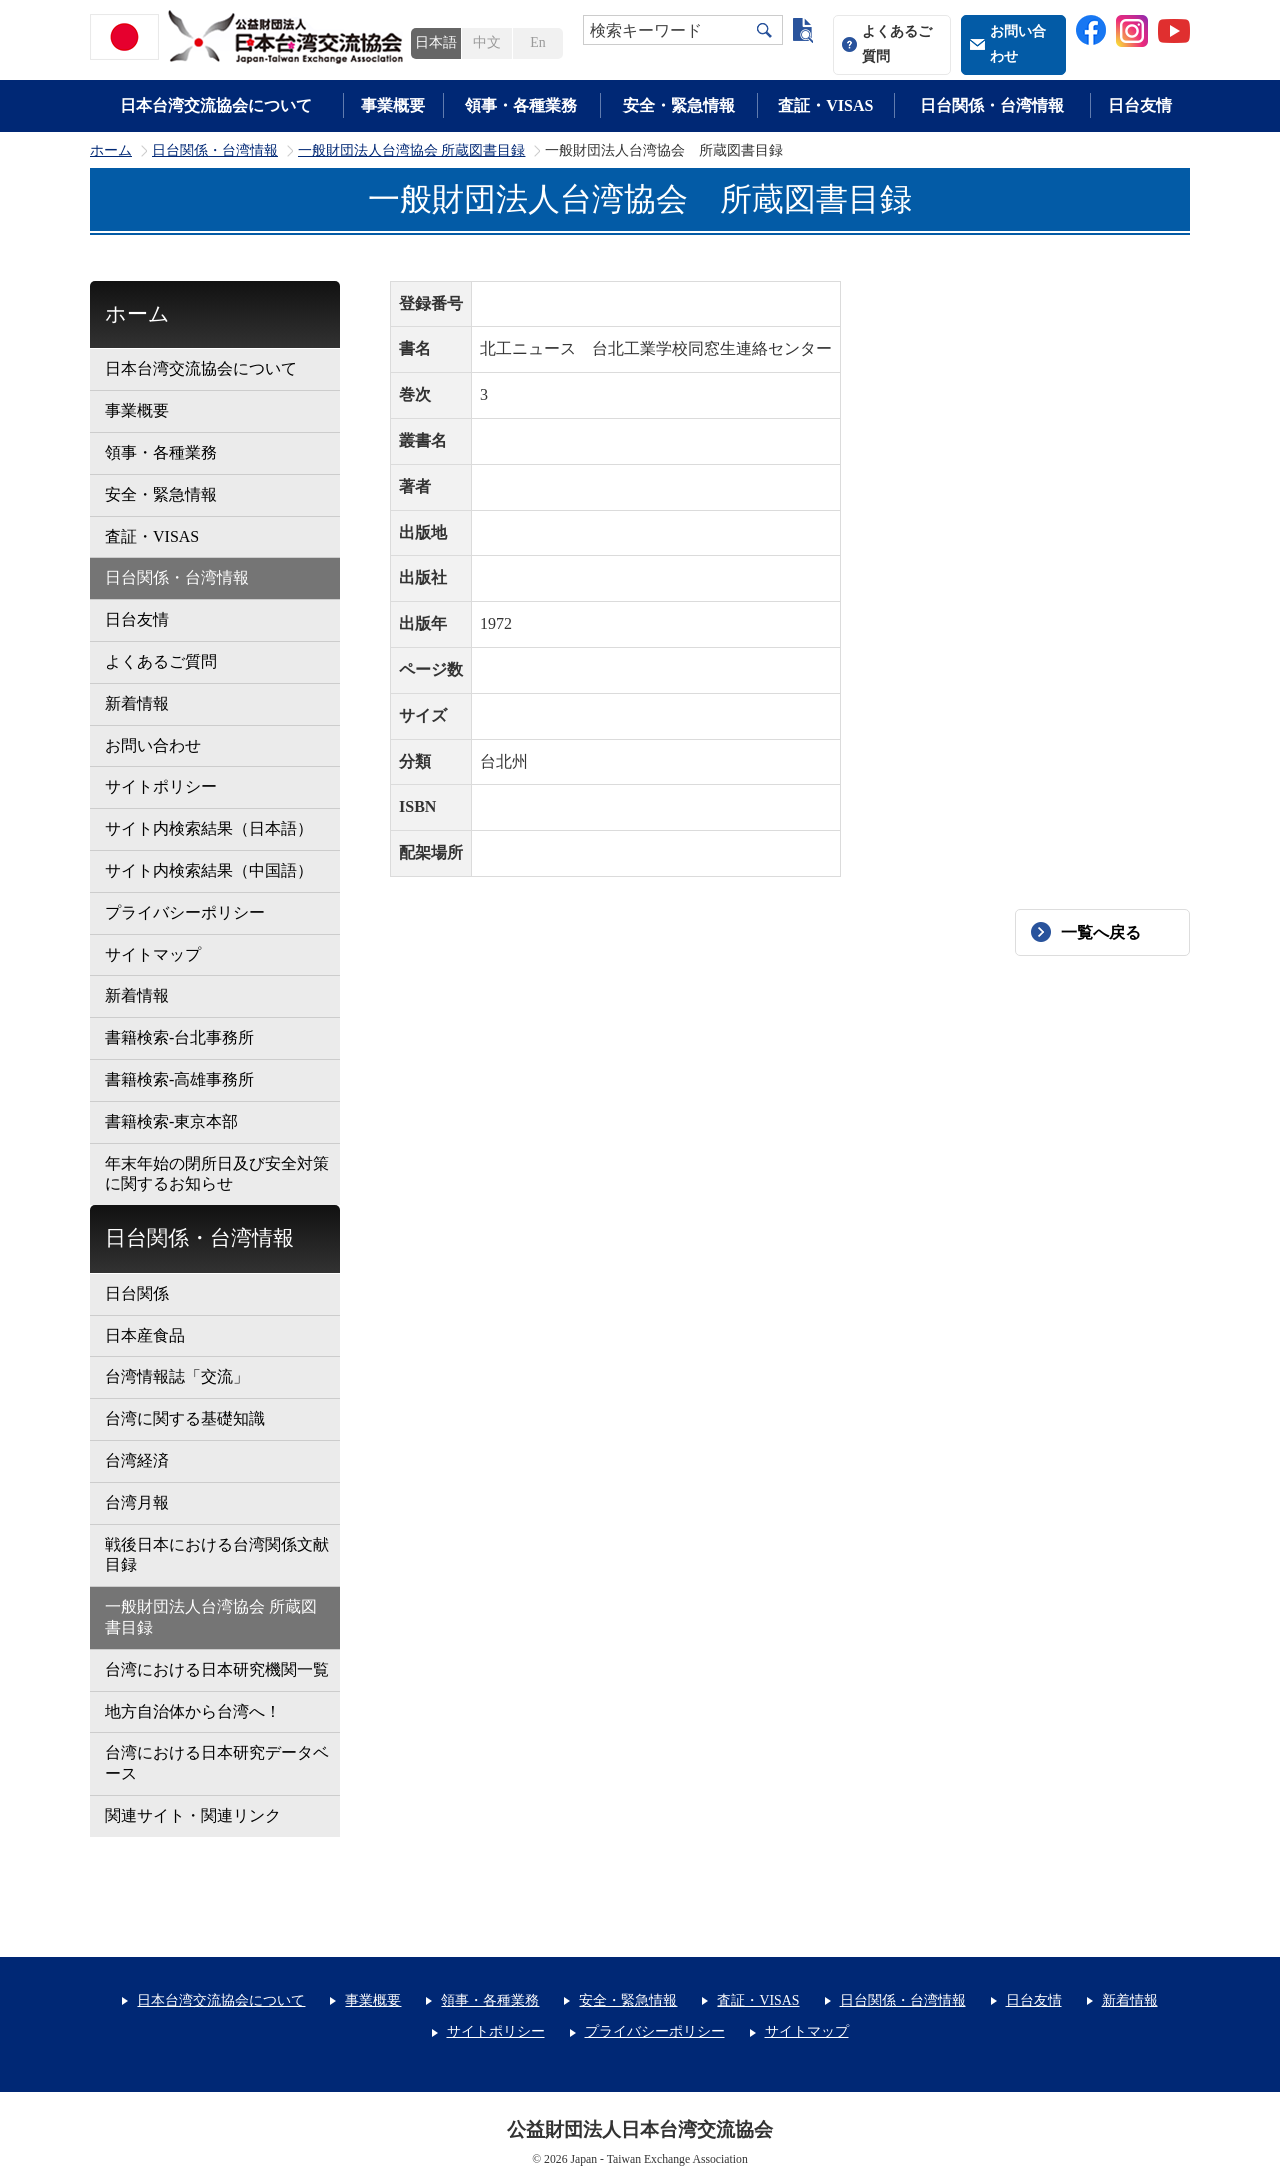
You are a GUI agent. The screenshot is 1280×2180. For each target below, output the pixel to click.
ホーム (111, 151)
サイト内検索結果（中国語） (209, 870)
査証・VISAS (825, 105)
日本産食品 (145, 1335)
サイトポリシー (161, 786)
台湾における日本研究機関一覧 (217, 1669)
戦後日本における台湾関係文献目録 (217, 1555)
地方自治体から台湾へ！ (193, 1711)
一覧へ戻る (1101, 932)
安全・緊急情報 (679, 105)
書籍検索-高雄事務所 (179, 1079)
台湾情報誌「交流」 (177, 1376)
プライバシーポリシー (185, 912)
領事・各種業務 (521, 105)
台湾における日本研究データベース (217, 1763)
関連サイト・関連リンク (193, 1815)
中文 (487, 42)
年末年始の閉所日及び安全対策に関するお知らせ (217, 1174)
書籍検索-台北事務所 (179, 1037)
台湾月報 (137, 1502)
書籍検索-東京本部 (171, 1121)
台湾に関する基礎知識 (185, 1418)
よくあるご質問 (897, 44)
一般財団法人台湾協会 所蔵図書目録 (411, 151)
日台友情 (1140, 105)
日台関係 (137, 1293)
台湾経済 (137, 1460)
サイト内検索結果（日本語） (209, 828)
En (537, 42)
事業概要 (393, 105)
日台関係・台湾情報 (992, 105)
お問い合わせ (1018, 44)
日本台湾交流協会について (216, 105)
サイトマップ (153, 954)
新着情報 (137, 703)
